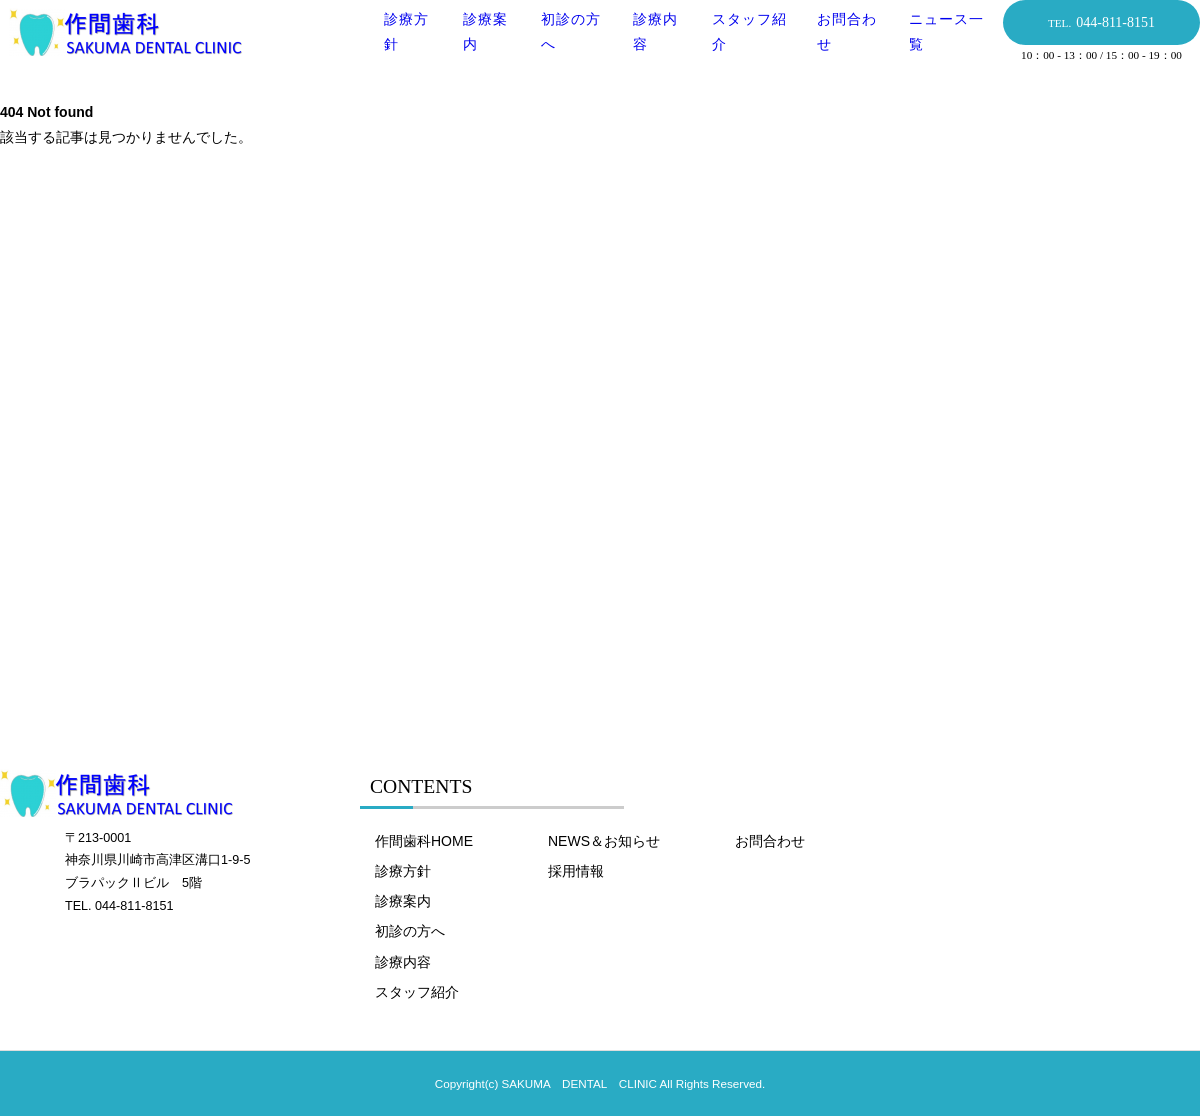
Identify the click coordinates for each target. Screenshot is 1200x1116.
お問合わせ (770, 841)
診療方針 (403, 871)
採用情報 (576, 871)
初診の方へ (410, 931)
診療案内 (403, 901)
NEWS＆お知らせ (604, 841)
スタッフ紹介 (417, 992)
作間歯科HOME (424, 841)
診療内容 (403, 962)
